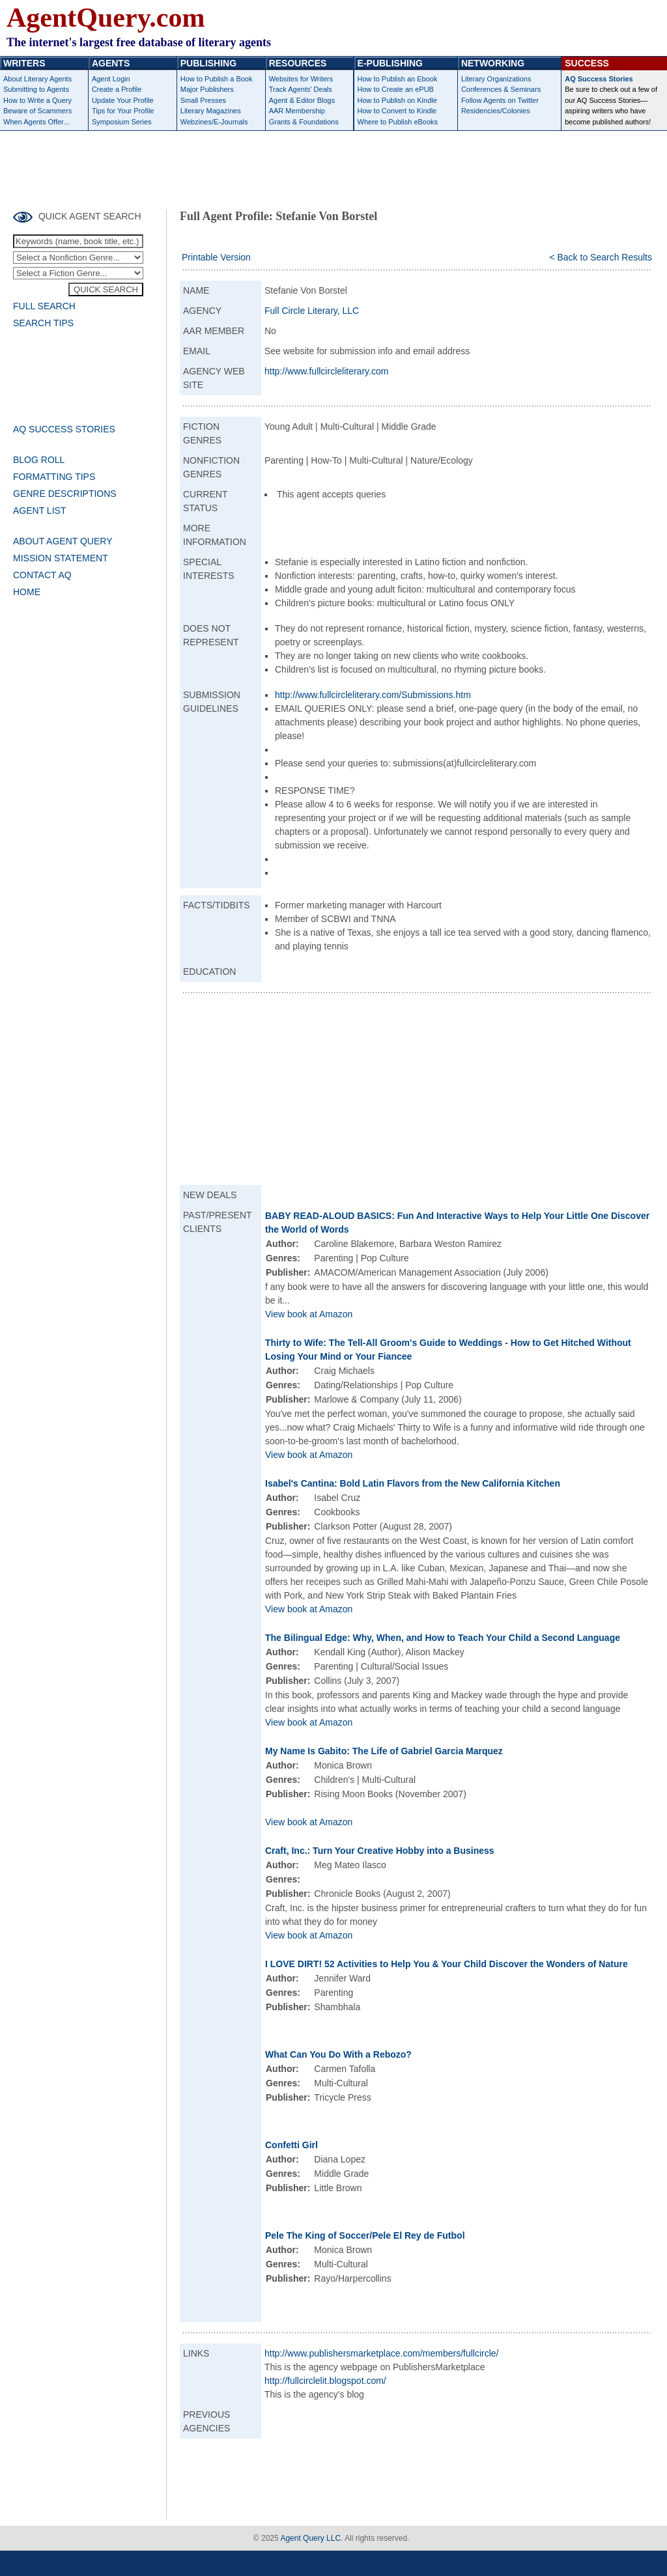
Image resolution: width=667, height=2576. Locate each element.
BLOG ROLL (38, 460)
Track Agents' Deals (300, 89)
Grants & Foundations (304, 122)
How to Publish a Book (216, 79)
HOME (26, 592)
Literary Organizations (496, 79)
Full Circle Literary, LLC (311, 310)
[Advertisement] (333, 166)
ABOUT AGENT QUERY (63, 541)
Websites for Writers (301, 79)
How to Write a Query (37, 100)
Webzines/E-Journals (214, 122)
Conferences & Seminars (501, 89)
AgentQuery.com (106, 18)
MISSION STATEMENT (60, 558)
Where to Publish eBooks (398, 122)
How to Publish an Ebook (398, 79)
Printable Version (216, 257)
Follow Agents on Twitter (500, 100)
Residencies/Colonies (495, 111)
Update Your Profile (123, 100)
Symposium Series (122, 122)
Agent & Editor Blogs (302, 100)
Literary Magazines (210, 111)
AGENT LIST (39, 510)
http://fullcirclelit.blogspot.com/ (325, 2380)
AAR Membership (297, 111)
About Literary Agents (37, 79)
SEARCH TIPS (43, 323)
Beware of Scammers (37, 111)
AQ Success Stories (599, 79)
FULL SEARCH (44, 306)
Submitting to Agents (36, 89)
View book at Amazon (308, 1314)
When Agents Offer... (36, 122)
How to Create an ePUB (396, 89)
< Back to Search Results (600, 257)
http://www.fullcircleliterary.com (326, 371)
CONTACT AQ (42, 575)
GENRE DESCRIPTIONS (65, 493)
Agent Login (111, 79)
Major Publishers (207, 89)
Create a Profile (116, 89)
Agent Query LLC (310, 2538)
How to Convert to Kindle (397, 111)
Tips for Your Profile (123, 111)
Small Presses (203, 100)
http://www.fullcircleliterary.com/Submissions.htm (373, 695)
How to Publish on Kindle (397, 100)
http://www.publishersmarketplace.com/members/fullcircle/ (381, 2353)
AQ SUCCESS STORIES (64, 429)
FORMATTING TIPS (54, 476)
